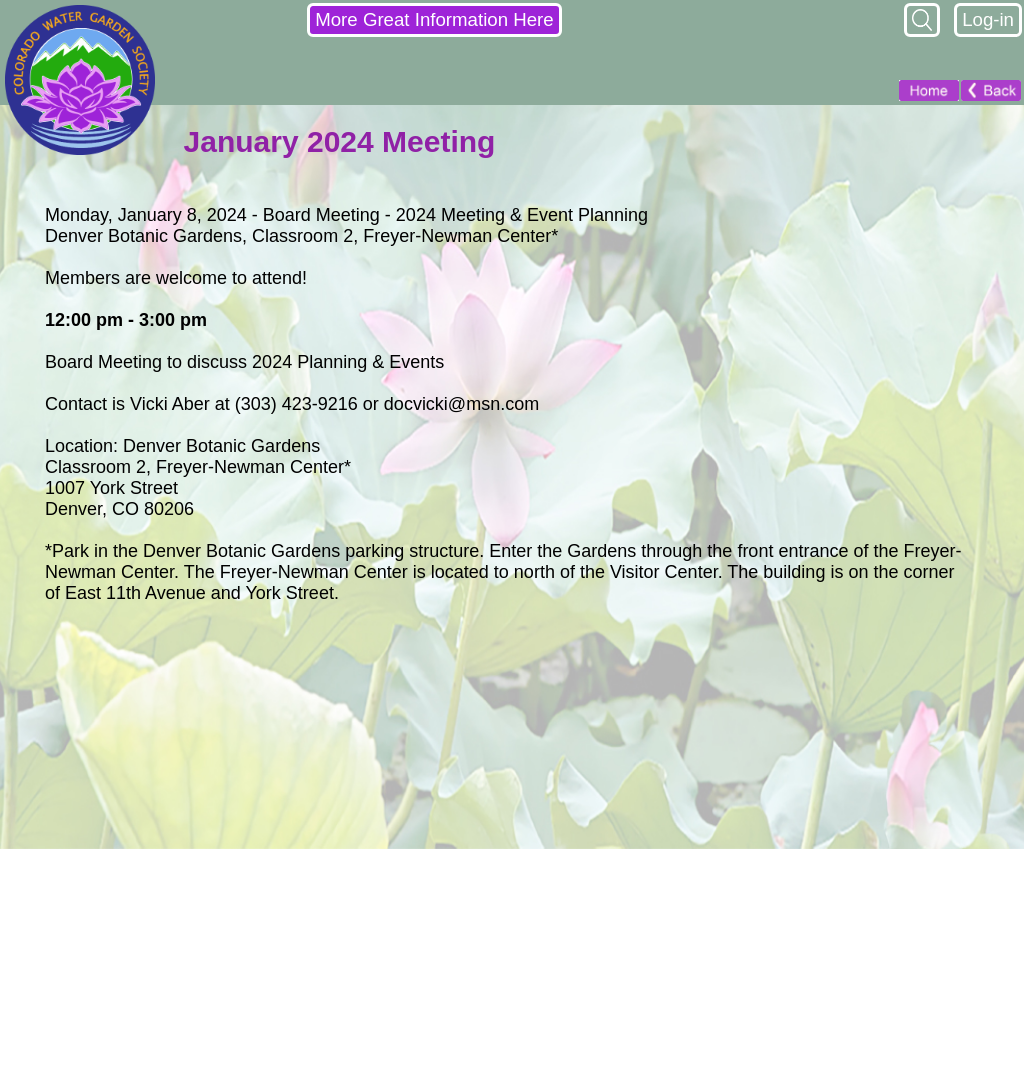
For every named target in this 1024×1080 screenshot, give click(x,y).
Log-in (988, 19)
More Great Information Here (434, 19)
